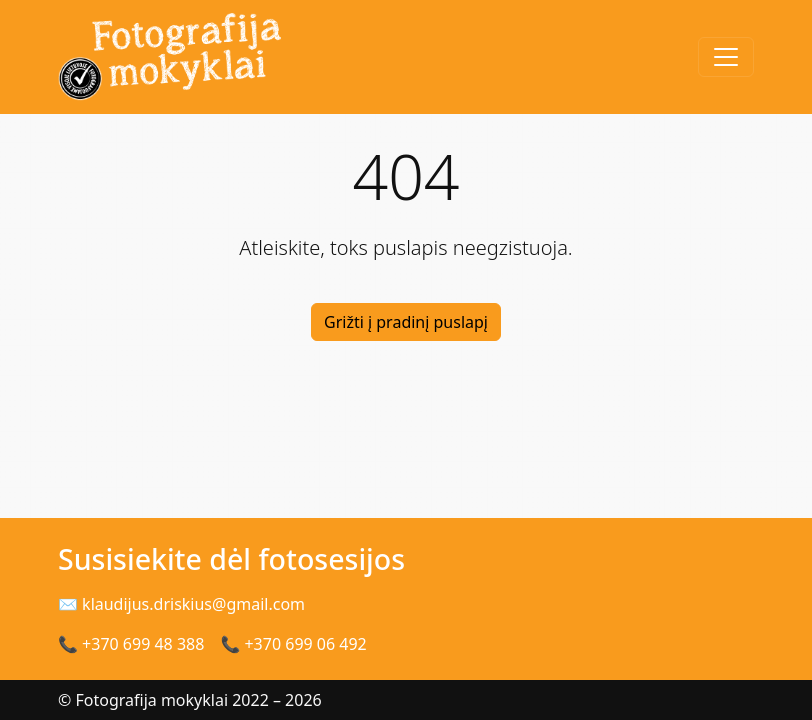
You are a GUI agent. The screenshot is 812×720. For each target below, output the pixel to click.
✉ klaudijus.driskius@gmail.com (181, 604)
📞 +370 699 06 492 (293, 644)
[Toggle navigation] (726, 57)
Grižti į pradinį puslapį (406, 322)
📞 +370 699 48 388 (131, 644)
